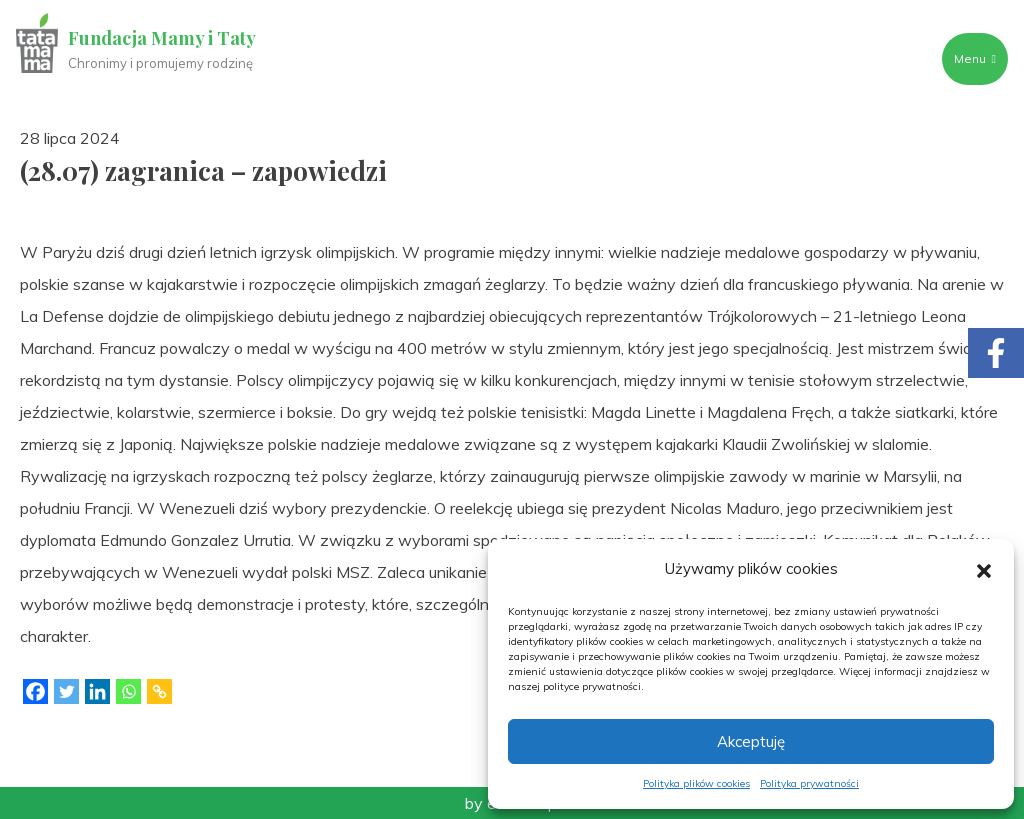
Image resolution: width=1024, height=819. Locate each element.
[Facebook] (35, 691)
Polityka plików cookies (696, 783)
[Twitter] (66, 691)
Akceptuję (751, 741)
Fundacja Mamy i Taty (162, 38)
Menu (975, 58)
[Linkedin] (97, 691)
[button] (984, 569)
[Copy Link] (159, 691)
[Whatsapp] (128, 691)
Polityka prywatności (809, 783)
